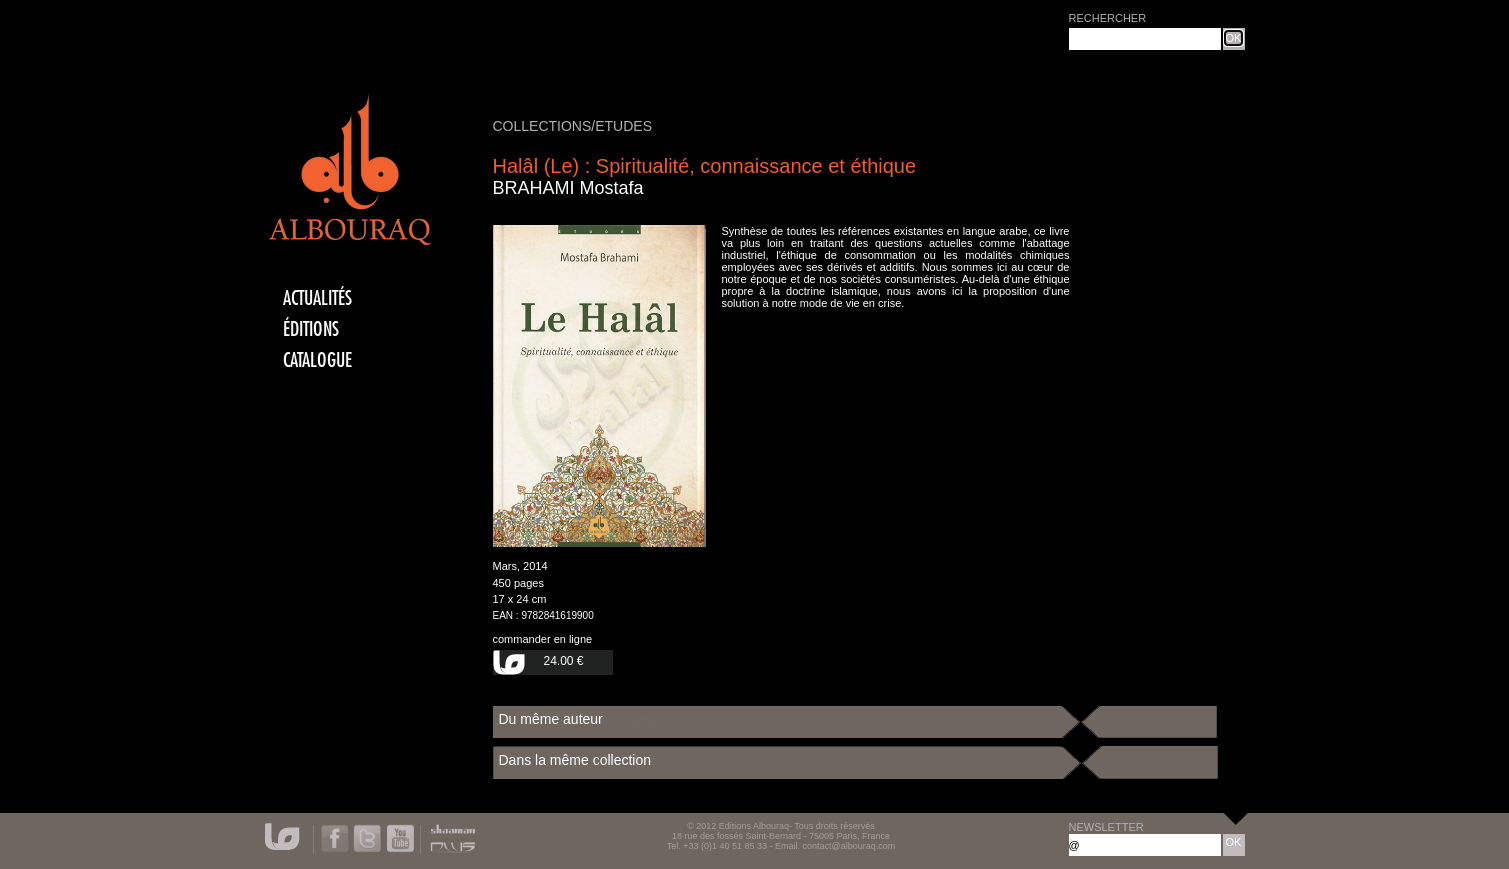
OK (1234, 38)
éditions (311, 329)
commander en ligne (543, 639)
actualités (317, 298)
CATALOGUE (317, 360)
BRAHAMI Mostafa (568, 188)
